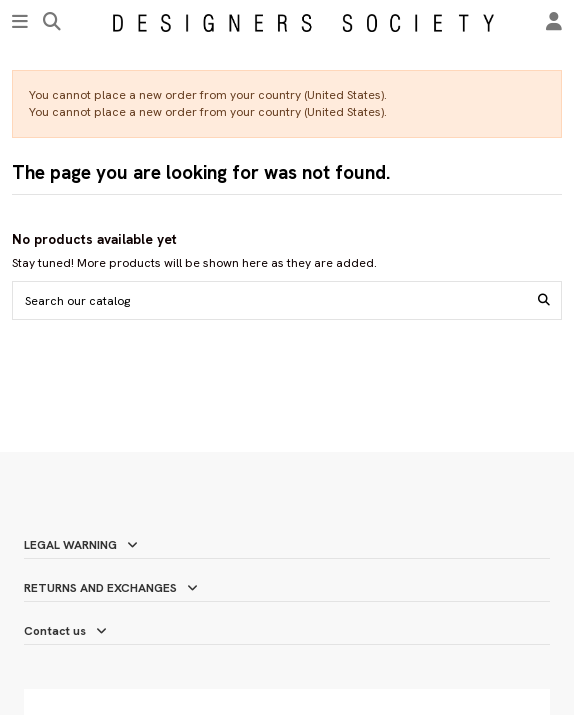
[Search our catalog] (544, 300)
